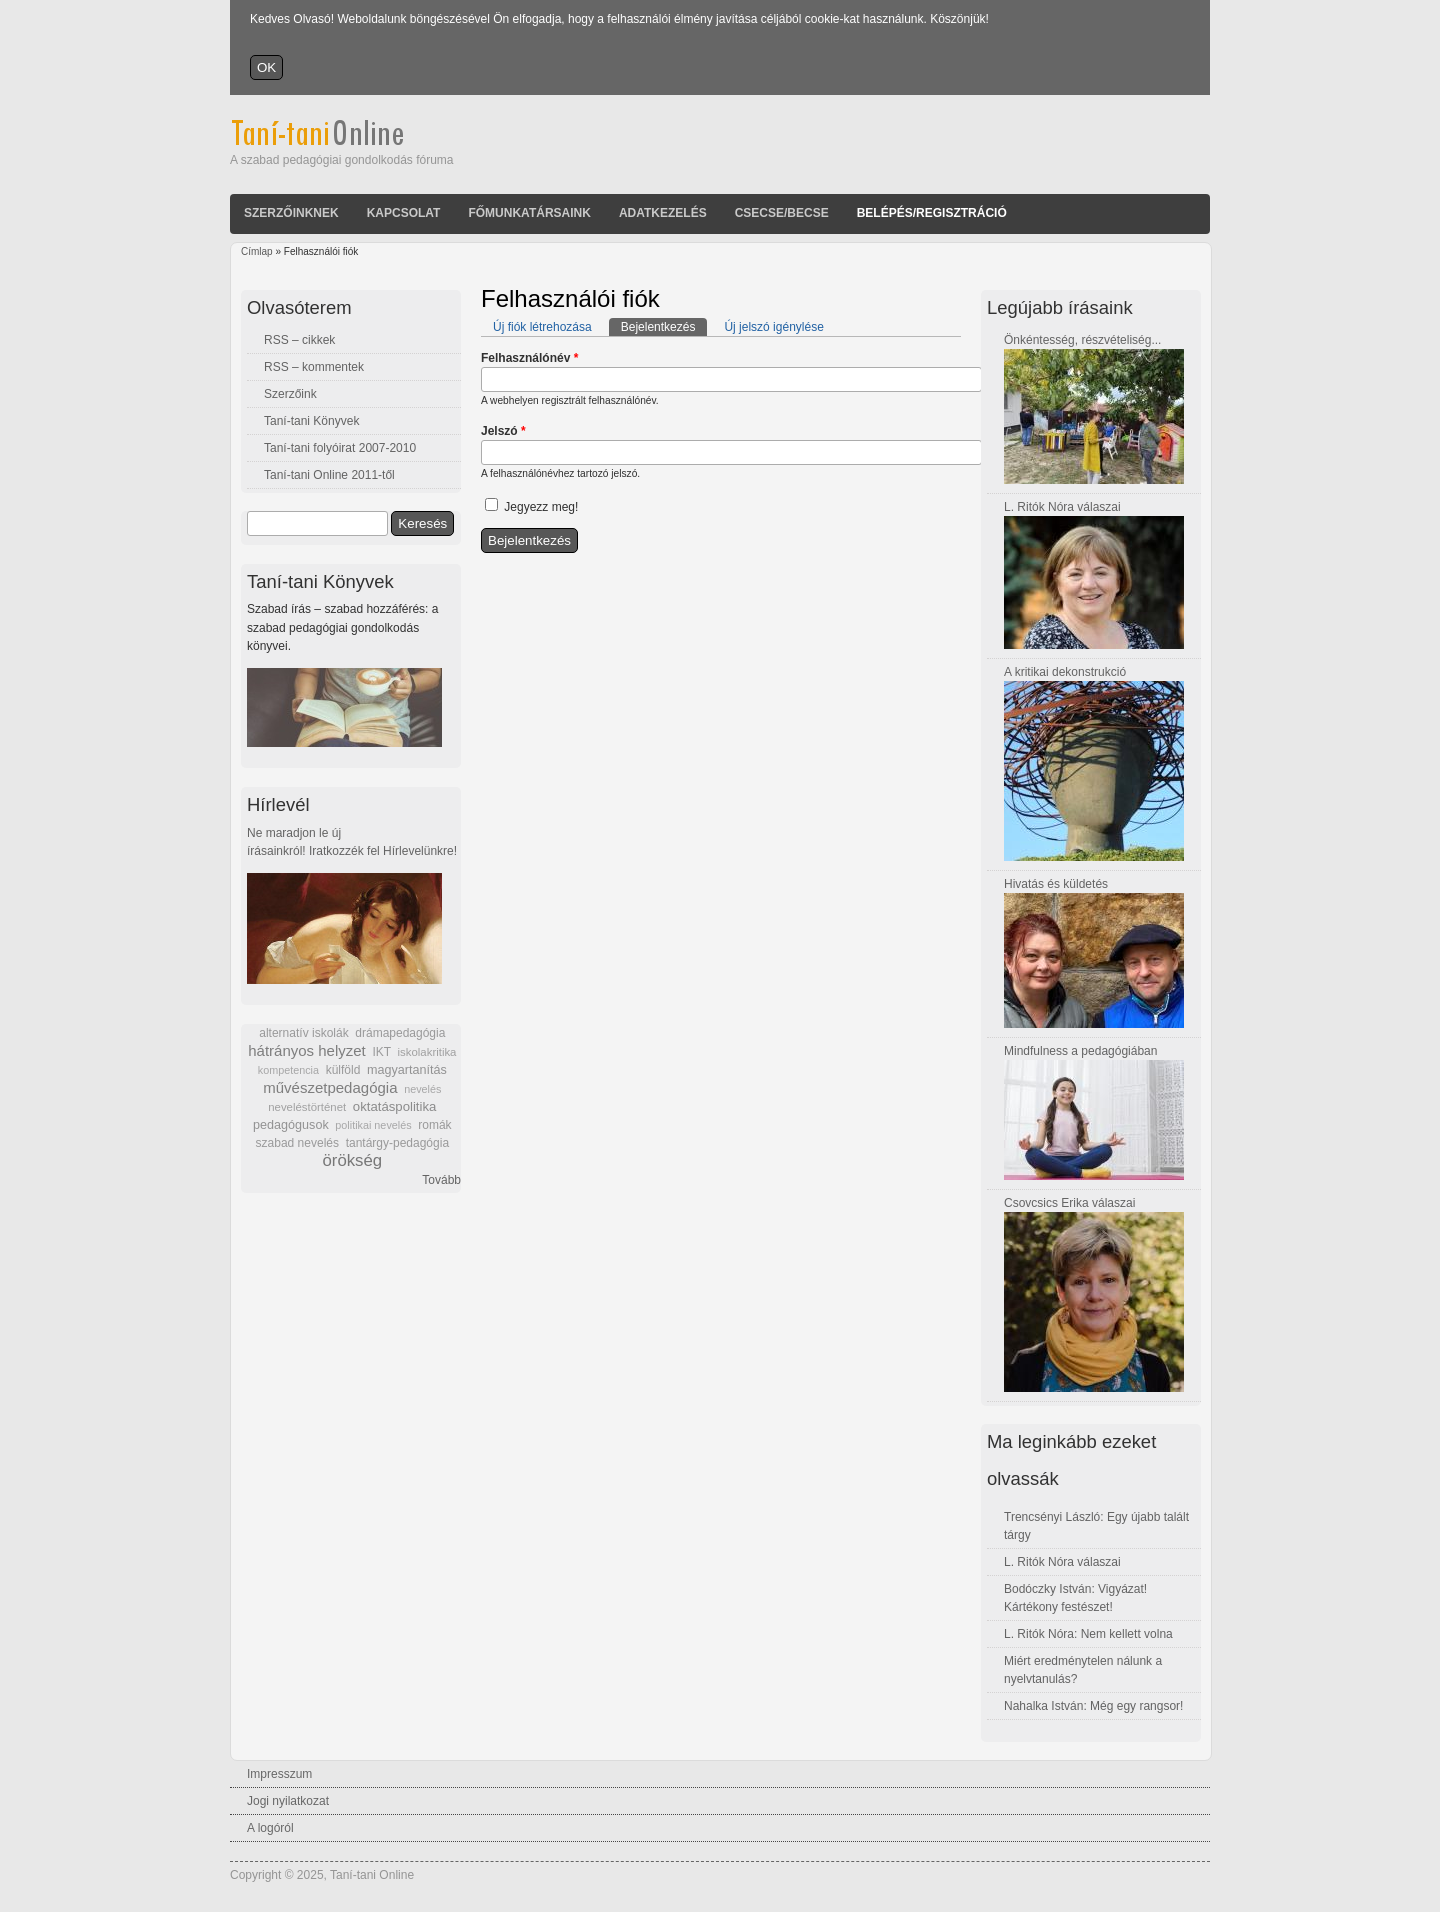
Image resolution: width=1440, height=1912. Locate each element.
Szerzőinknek (291, 213)
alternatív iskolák (303, 1033)
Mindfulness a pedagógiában (1080, 1051)
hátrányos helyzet (307, 1050)
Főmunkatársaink (529, 213)
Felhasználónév (529, 358)
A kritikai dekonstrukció (1065, 672)
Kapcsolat (404, 213)
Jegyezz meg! (541, 507)
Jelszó (503, 431)
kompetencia (288, 1070)
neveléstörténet (307, 1107)
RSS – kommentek (314, 367)
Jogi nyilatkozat (288, 1801)
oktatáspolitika (395, 1106)
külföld (343, 1070)
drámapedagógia (400, 1033)
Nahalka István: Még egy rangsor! (1093, 1706)
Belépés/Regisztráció (932, 213)
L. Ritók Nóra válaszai (1062, 507)
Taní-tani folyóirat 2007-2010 (340, 448)
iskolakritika (427, 1052)
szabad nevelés (297, 1143)
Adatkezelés (663, 213)
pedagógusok (291, 1125)
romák (434, 1125)
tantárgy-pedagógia (397, 1143)
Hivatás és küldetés (1056, 884)
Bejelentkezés (664, 326)
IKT (381, 1052)
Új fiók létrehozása (542, 327)
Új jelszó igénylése (773, 327)
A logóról (270, 1828)
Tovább (441, 1180)
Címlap (257, 251)
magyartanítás (407, 1070)
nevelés (422, 1089)
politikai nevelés (373, 1125)
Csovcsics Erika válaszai (1069, 1203)
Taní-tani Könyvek (311, 421)
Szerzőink (290, 394)
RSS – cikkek (299, 340)
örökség (352, 1160)
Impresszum (279, 1774)
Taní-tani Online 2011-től (329, 475)
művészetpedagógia (330, 1087)
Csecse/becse (782, 213)
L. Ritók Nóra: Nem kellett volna (1088, 1634)
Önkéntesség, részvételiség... (1082, 340)
